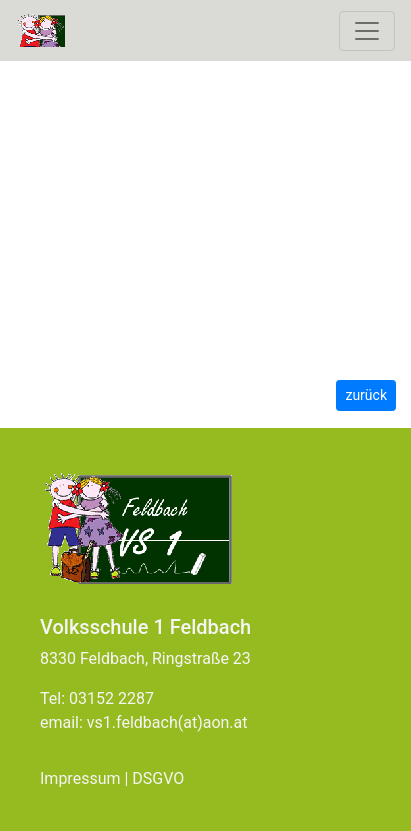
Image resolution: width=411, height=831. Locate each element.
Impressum (80, 778)
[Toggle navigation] (367, 31)
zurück (366, 395)
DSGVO (158, 778)
